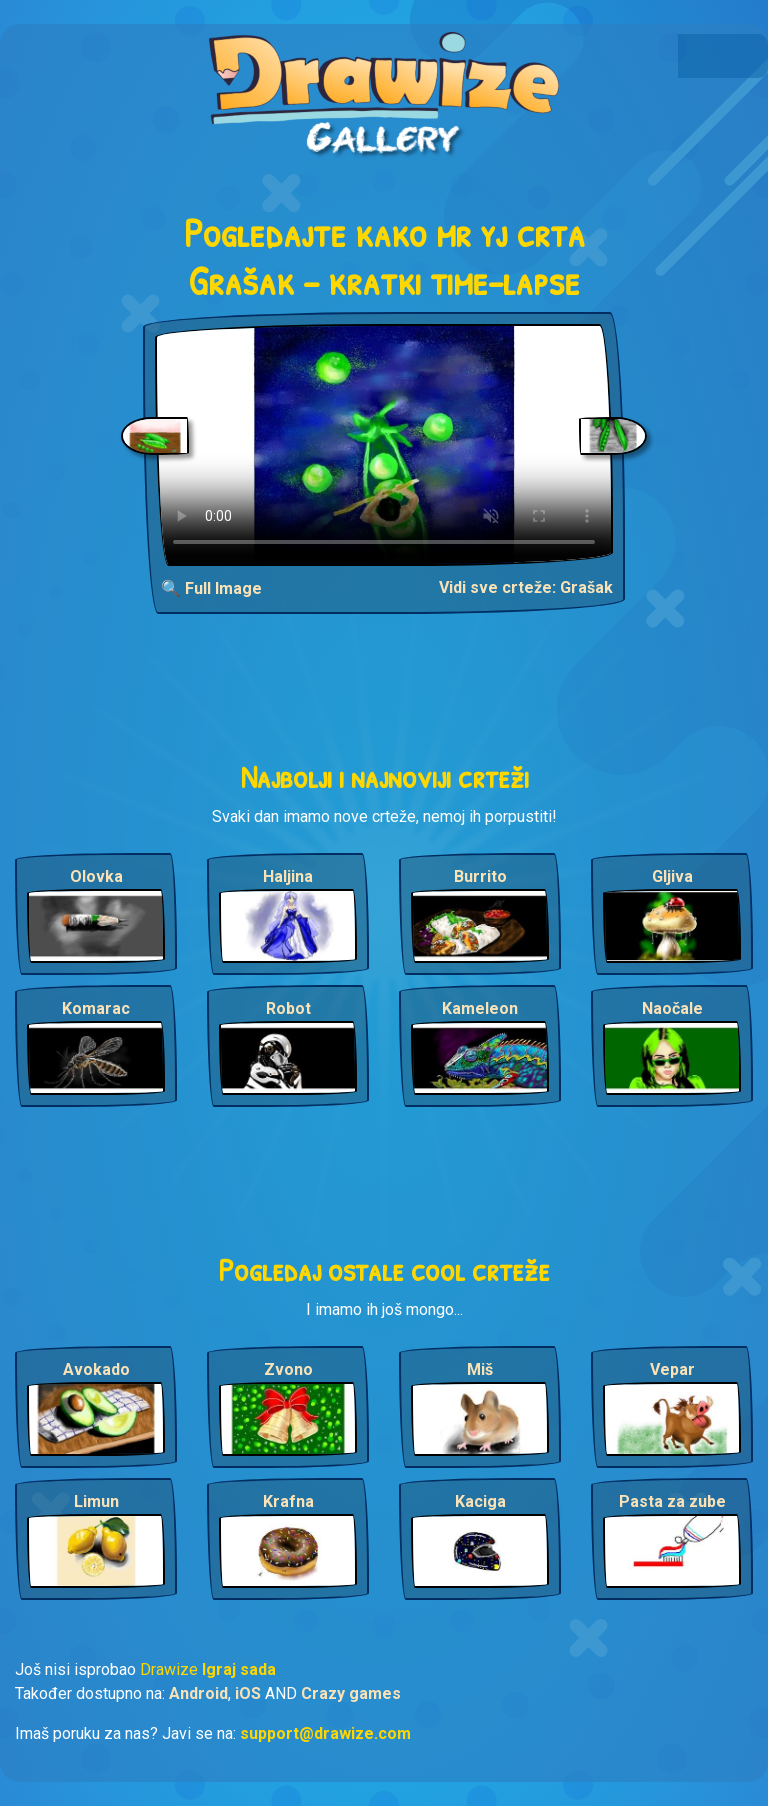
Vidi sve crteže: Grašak (526, 587)
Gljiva (672, 876)
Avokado (96, 1369)
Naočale (672, 1008)
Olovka (96, 876)
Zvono (288, 1369)
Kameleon (480, 1008)
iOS (248, 1693)
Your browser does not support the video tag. (384, 445)
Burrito (480, 876)
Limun (96, 1501)
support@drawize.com (325, 1733)
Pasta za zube (672, 1501)
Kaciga (480, 1501)
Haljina (288, 876)
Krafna (288, 1501)
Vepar (672, 1369)
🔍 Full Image (211, 588)
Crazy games (351, 1693)
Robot (288, 1008)
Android (198, 1693)
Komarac (96, 1008)
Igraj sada (239, 1669)
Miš (480, 1369)
